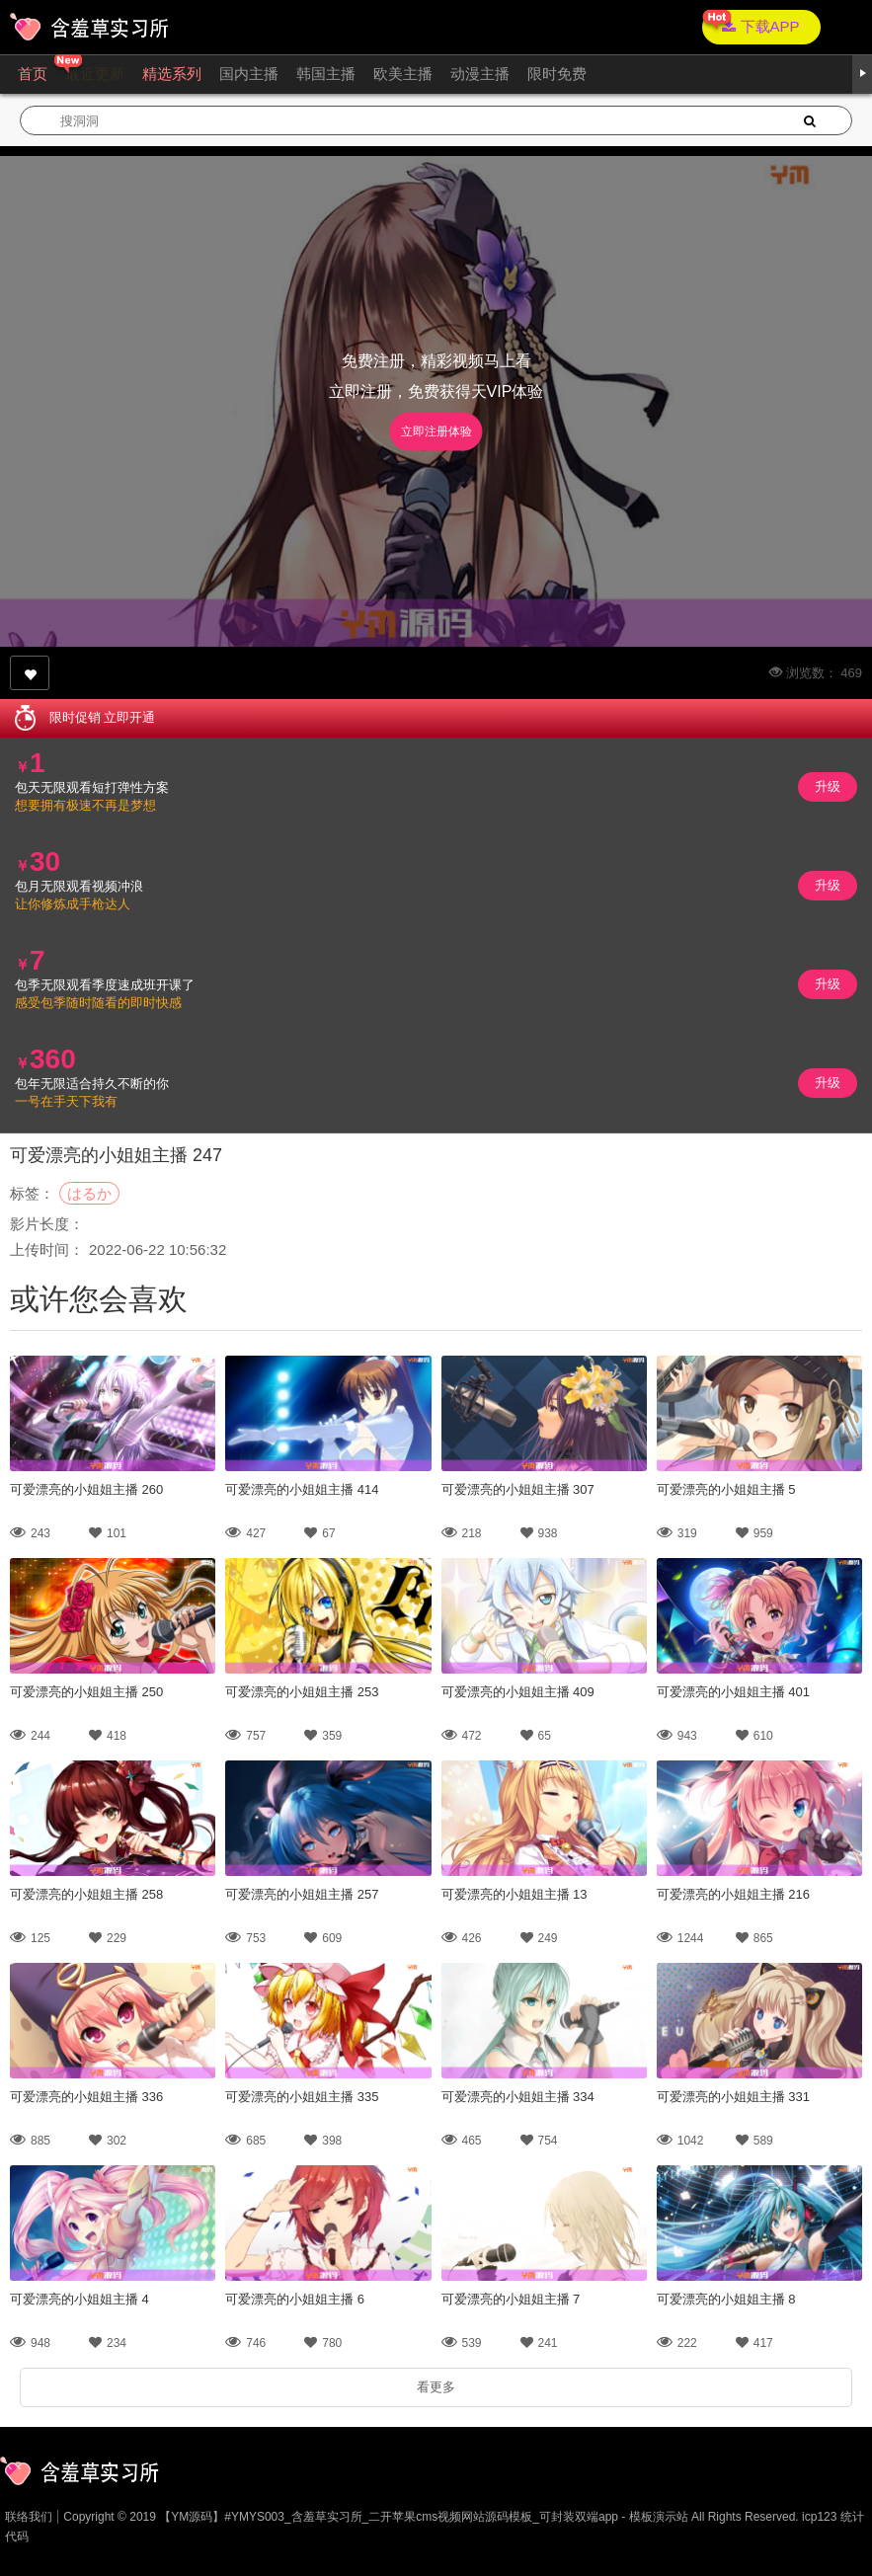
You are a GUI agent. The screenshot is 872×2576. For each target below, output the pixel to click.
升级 (827, 786)
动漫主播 (480, 73)
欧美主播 (403, 73)
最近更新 (94, 73)
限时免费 (557, 73)
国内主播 (248, 73)
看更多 (436, 2387)
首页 (32, 73)
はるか (89, 1193)
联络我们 (28, 2517)
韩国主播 (326, 73)
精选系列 (171, 73)
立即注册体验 (436, 431)
